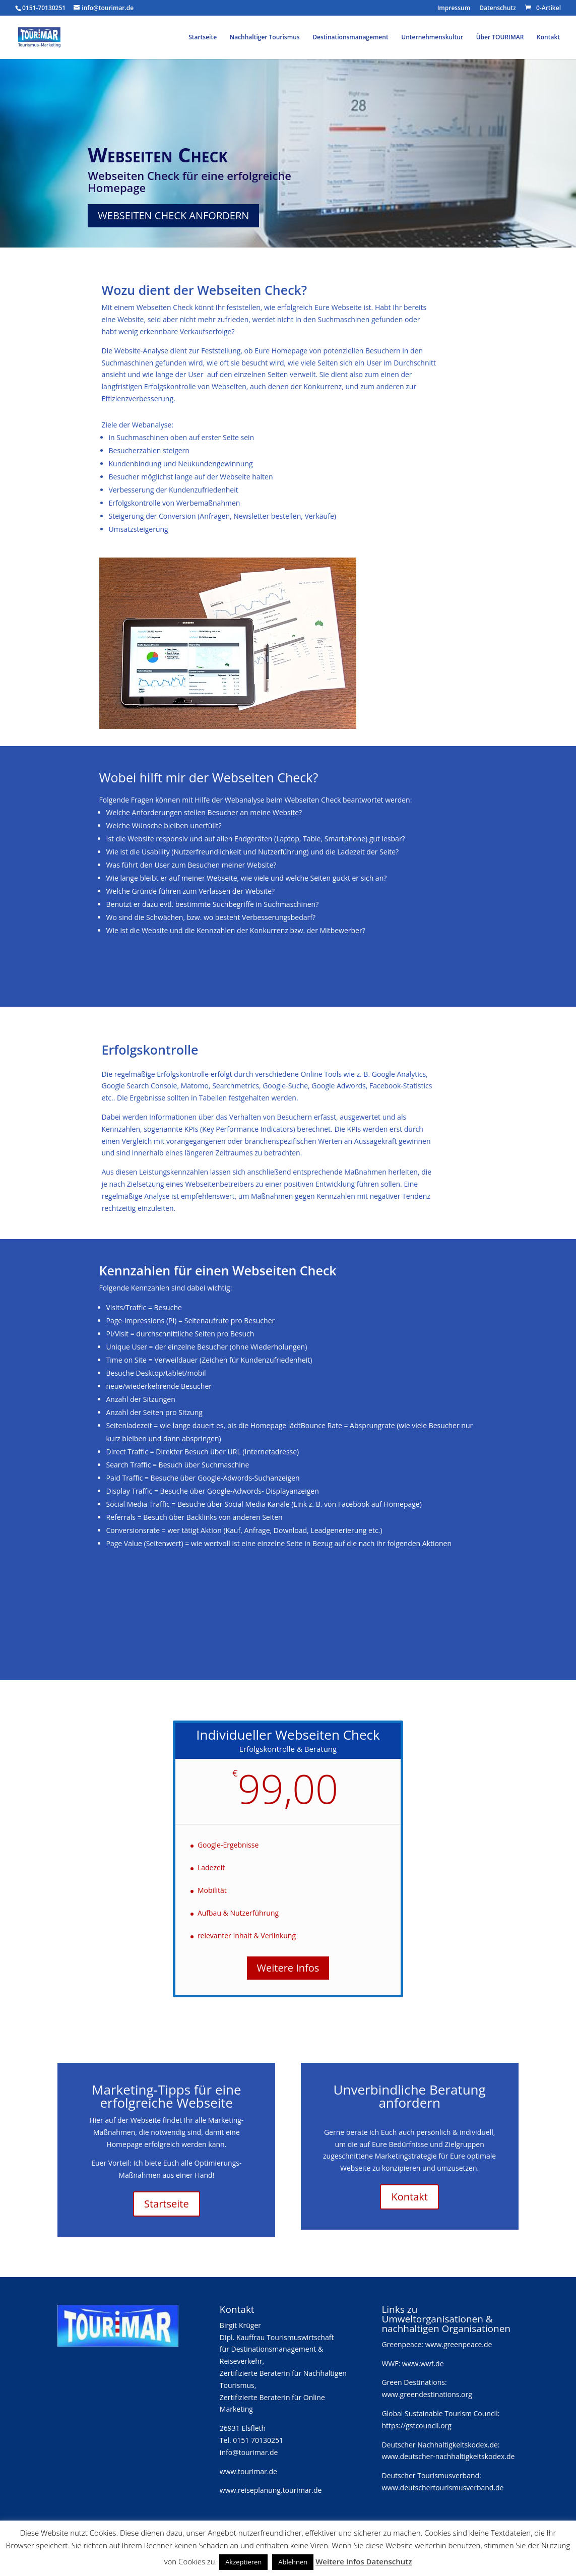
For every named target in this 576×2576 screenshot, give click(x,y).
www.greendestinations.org (426, 2394)
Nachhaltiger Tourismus (265, 37)
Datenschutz (497, 8)
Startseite (202, 37)
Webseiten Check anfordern (173, 215)
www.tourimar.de (248, 2471)
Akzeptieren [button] (243, 2561)
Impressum (453, 8)
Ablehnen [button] (292, 2561)
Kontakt (548, 37)
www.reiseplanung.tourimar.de (271, 2490)
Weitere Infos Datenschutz (363, 2561)
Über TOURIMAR (500, 37)
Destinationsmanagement (350, 37)
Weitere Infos (288, 1968)
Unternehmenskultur (432, 37)
